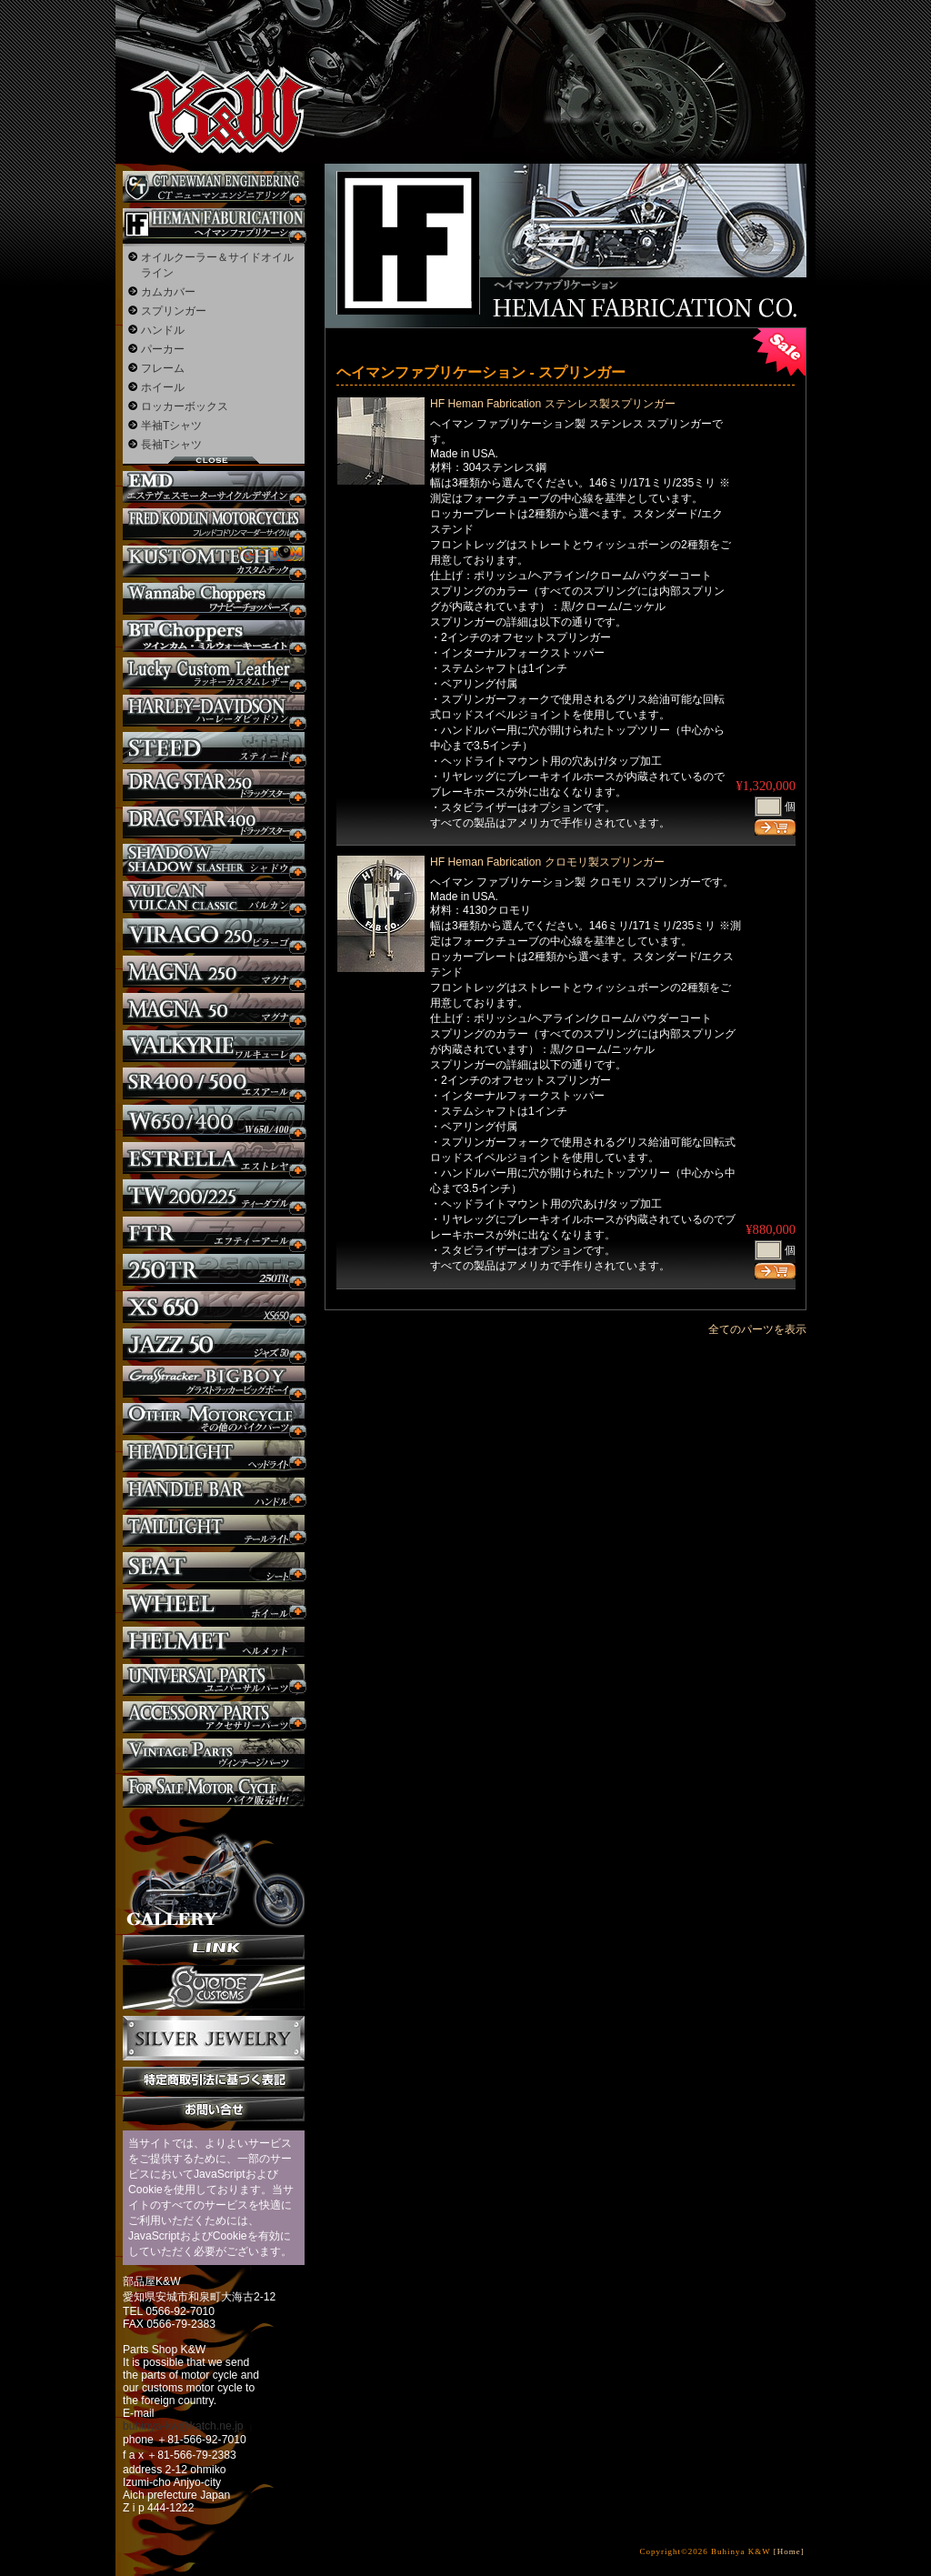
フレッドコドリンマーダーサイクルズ (214, 524)
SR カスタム (214, 1083)
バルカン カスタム (214, 897)
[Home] (789, 2551)
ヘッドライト (214, 1456)
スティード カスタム (214, 748)
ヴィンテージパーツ (214, 1754)
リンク (214, 1947)
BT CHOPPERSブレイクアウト (214, 636)
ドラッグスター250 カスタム (214, 785)
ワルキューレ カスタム (214, 1046)
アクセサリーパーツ (214, 1717)
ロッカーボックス (184, 406)
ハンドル (163, 330)
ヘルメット (214, 1643)
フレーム (163, 368)
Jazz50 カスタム (214, 1344)
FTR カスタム (214, 1232)
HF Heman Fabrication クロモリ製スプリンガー (547, 862)
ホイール (163, 387)
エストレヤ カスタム (214, 1158)
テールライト (214, 1531)
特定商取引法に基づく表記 (214, 2079)
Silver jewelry (214, 2038)
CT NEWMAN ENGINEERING (214, 187)
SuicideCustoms (214, 1987)
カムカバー (168, 292)
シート (214, 1568)
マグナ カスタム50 (214, 1009)
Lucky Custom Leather (214, 673)
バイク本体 (214, 1792)
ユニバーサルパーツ (214, 1680)
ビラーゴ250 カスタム (214, 934)
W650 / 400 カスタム (214, 1121)
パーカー (163, 349)
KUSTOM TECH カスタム (214, 561)
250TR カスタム (214, 1270)
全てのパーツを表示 (757, 1329)
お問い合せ (214, 2109)
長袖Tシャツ (171, 444)
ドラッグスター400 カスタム (214, 822)
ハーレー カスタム (214, 711)
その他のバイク (214, 1419)
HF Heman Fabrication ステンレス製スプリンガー (553, 403)
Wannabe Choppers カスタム (214, 599)
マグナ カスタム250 (214, 971)
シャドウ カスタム (214, 860)
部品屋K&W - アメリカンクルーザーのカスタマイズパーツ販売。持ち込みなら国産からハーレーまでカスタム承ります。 (210, 63)
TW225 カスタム (214, 1195)
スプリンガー (173, 311)
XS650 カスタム (214, 1307)
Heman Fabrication (214, 224)
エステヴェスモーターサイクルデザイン (214, 487)
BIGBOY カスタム (214, 1382)
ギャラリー (214, 1871)
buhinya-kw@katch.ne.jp (183, 2426)
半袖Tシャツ (171, 425)
